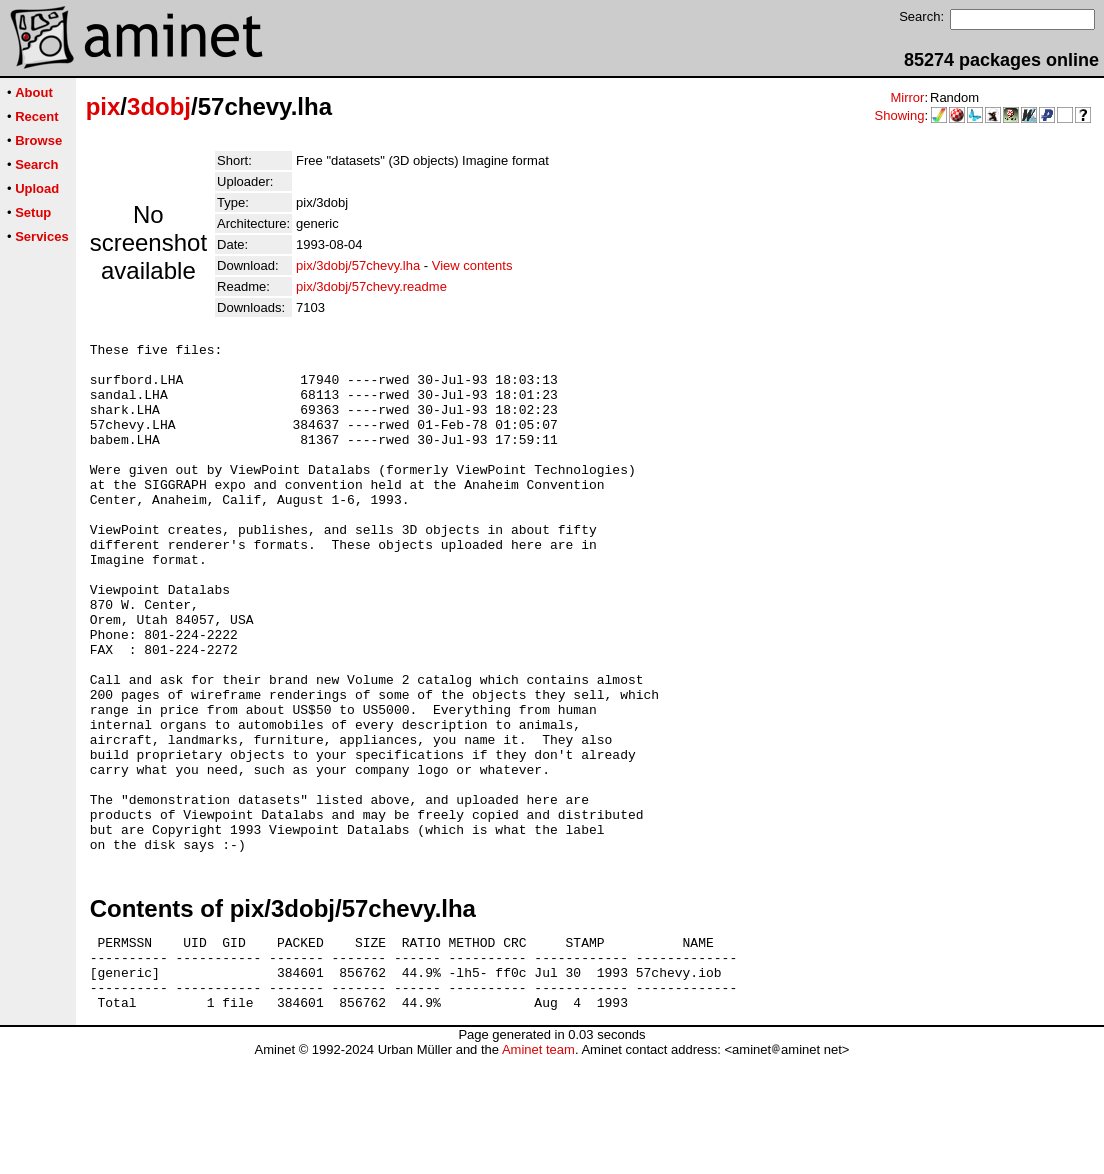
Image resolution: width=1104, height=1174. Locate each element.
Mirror (907, 97)
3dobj (159, 106)
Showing (900, 115)
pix (103, 106)
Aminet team (538, 1166)
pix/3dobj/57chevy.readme (371, 286)
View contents (472, 265)
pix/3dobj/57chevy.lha (358, 265)
